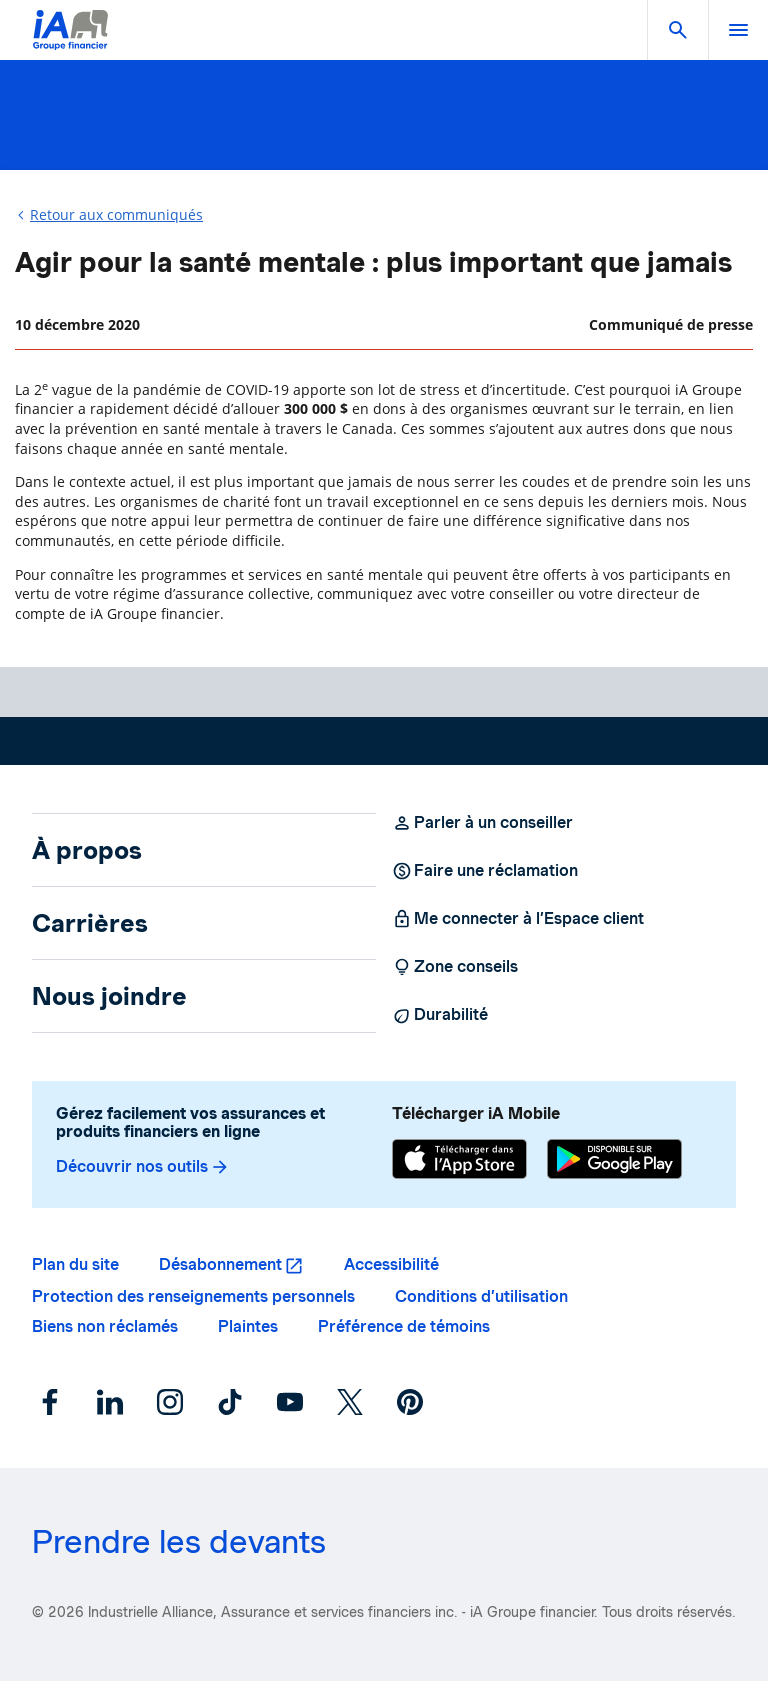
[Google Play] (614, 1161)
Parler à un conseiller (482, 823)
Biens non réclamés (105, 1326)
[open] (738, 30)
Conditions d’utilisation (481, 1296)
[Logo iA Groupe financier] (70, 42)
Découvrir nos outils (143, 1167)
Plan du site (75, 1264)
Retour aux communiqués (116, 214)
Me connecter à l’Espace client (518, 919)
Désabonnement (220, 1264)
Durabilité (440, 1015)
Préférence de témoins (404, 1326)
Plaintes (248, 1326)
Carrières (90, 923)
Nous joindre (109, 996)
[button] (678, 30)
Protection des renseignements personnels (193, 1296)
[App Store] (459, 1161)
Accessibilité (391, 1264)
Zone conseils (455, 967)
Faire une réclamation (485, 871)
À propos (87, 850)
